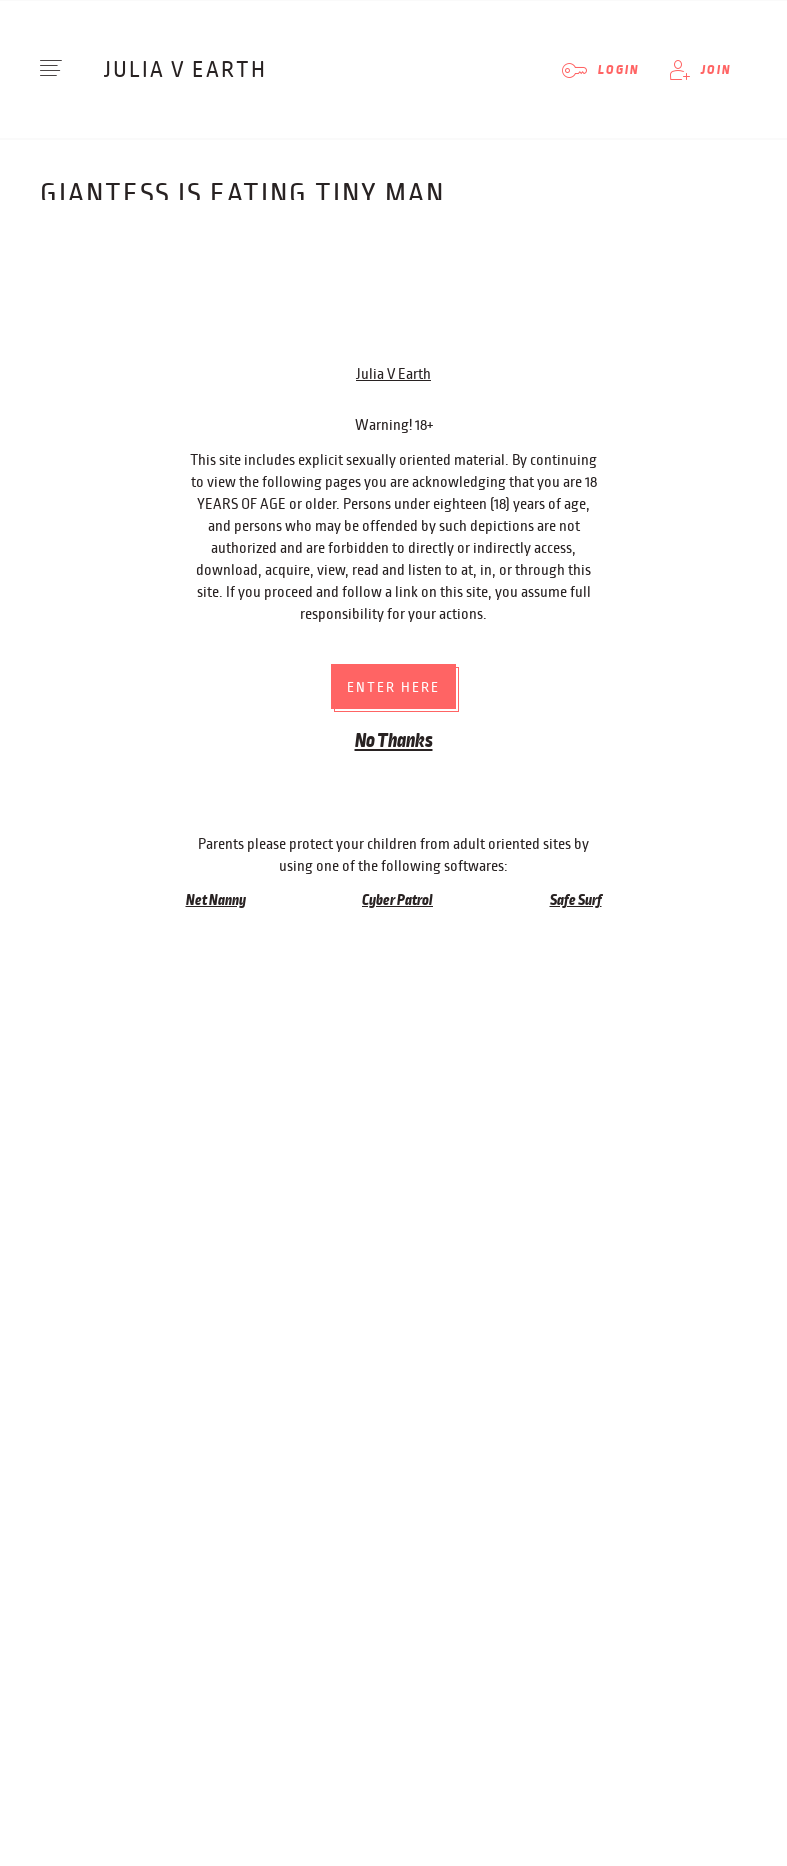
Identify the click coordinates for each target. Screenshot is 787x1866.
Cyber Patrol (397, 700)
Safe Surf (576, 700)
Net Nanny (216, 700)
